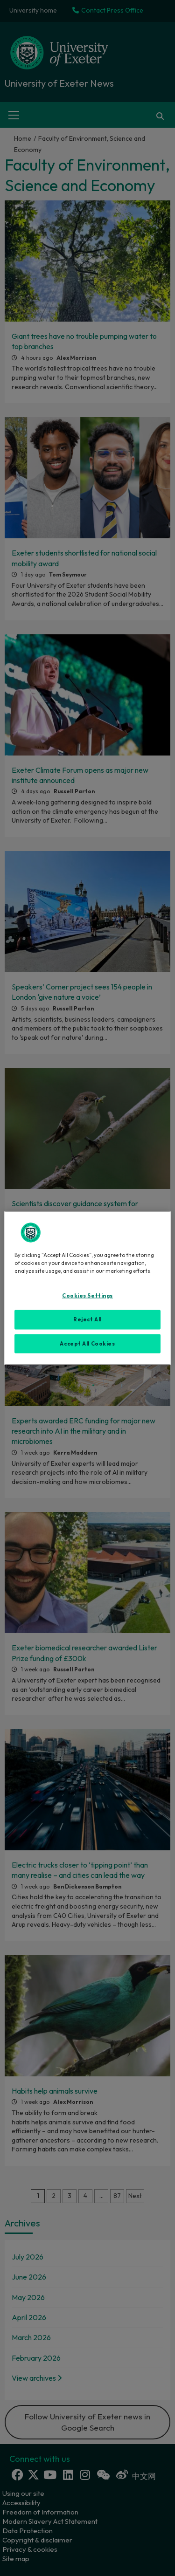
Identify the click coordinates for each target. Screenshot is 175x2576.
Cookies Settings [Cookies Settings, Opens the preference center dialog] (87, 1295)
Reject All (87, 1319)
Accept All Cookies (87, 1343)
